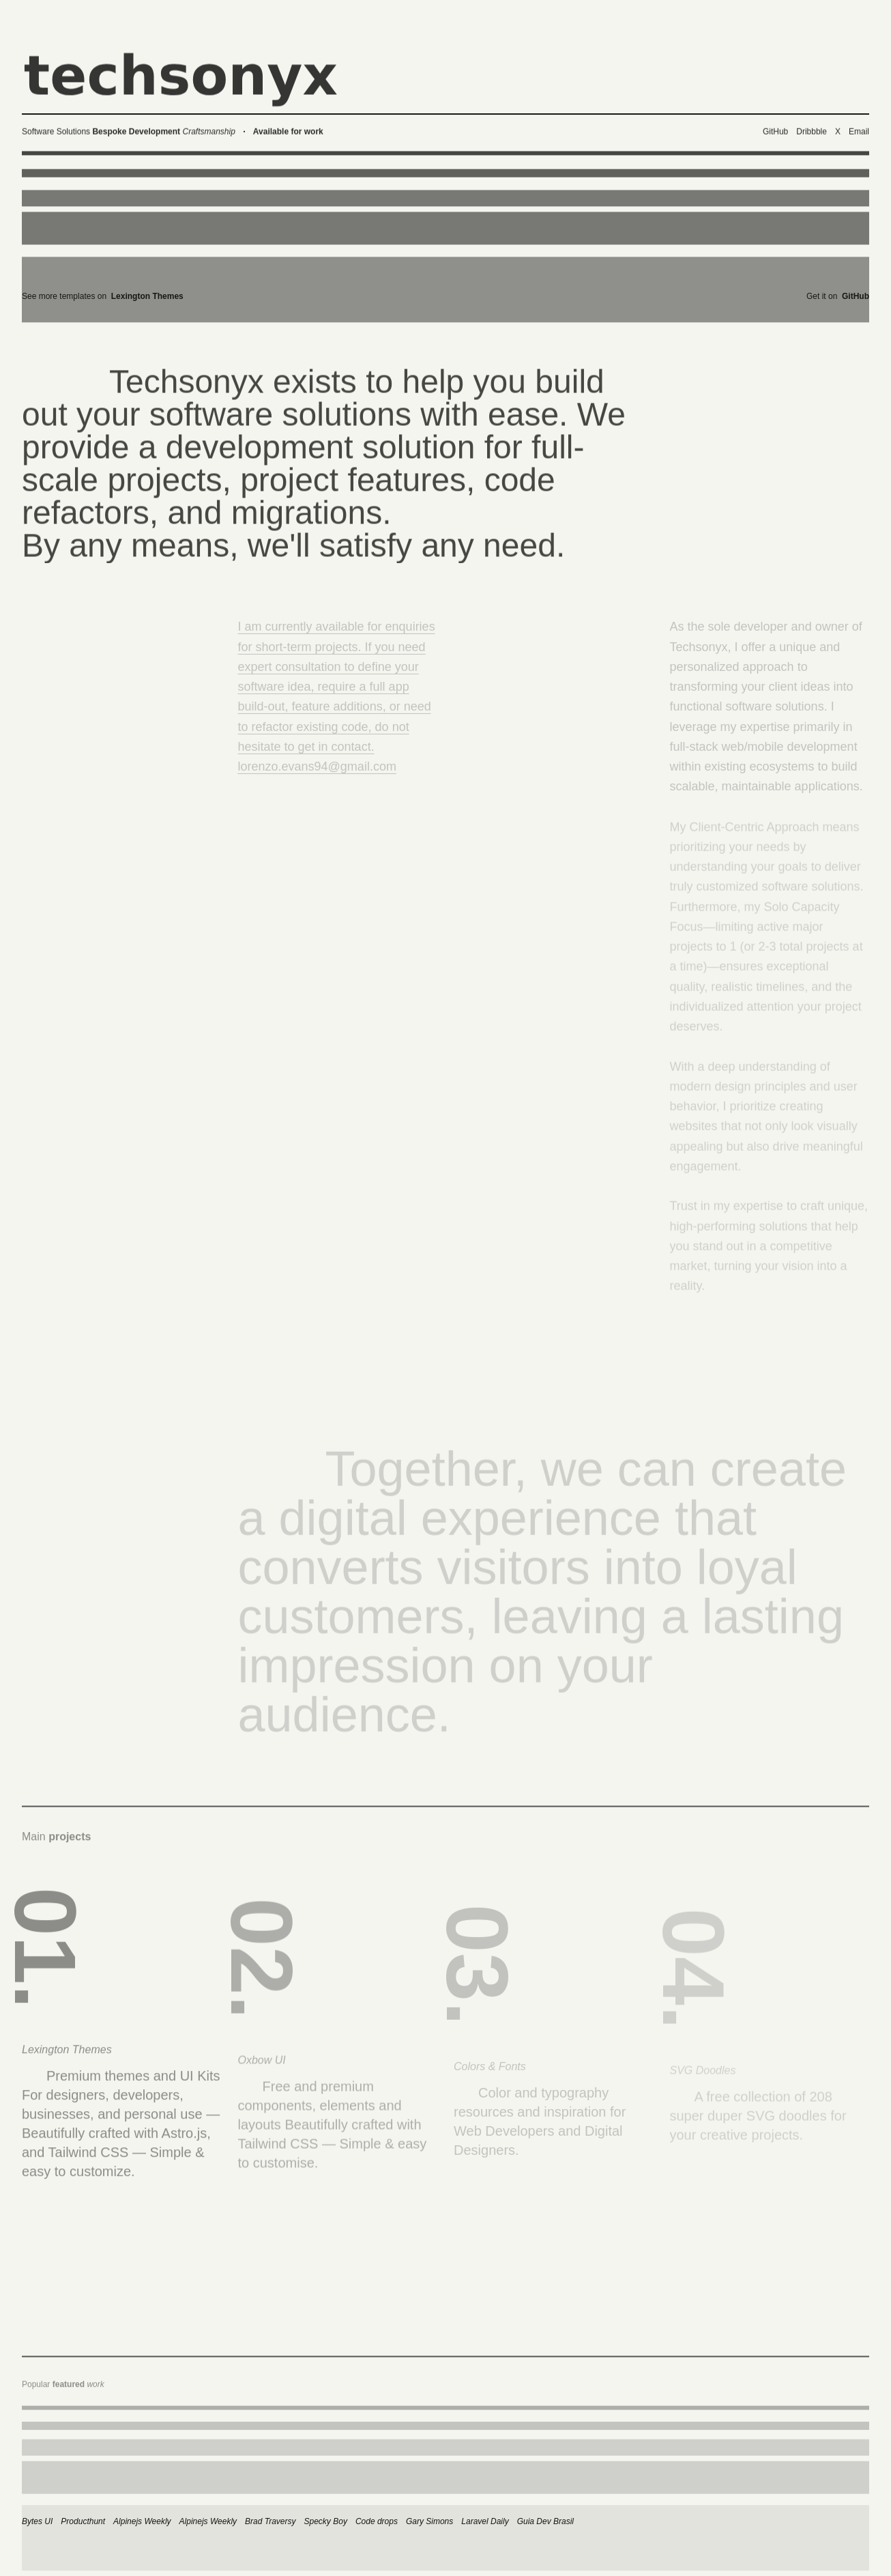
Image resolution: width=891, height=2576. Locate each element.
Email (859, 137)
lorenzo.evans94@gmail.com (317, 775)
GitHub (775, 137)
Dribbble (811, 137)
